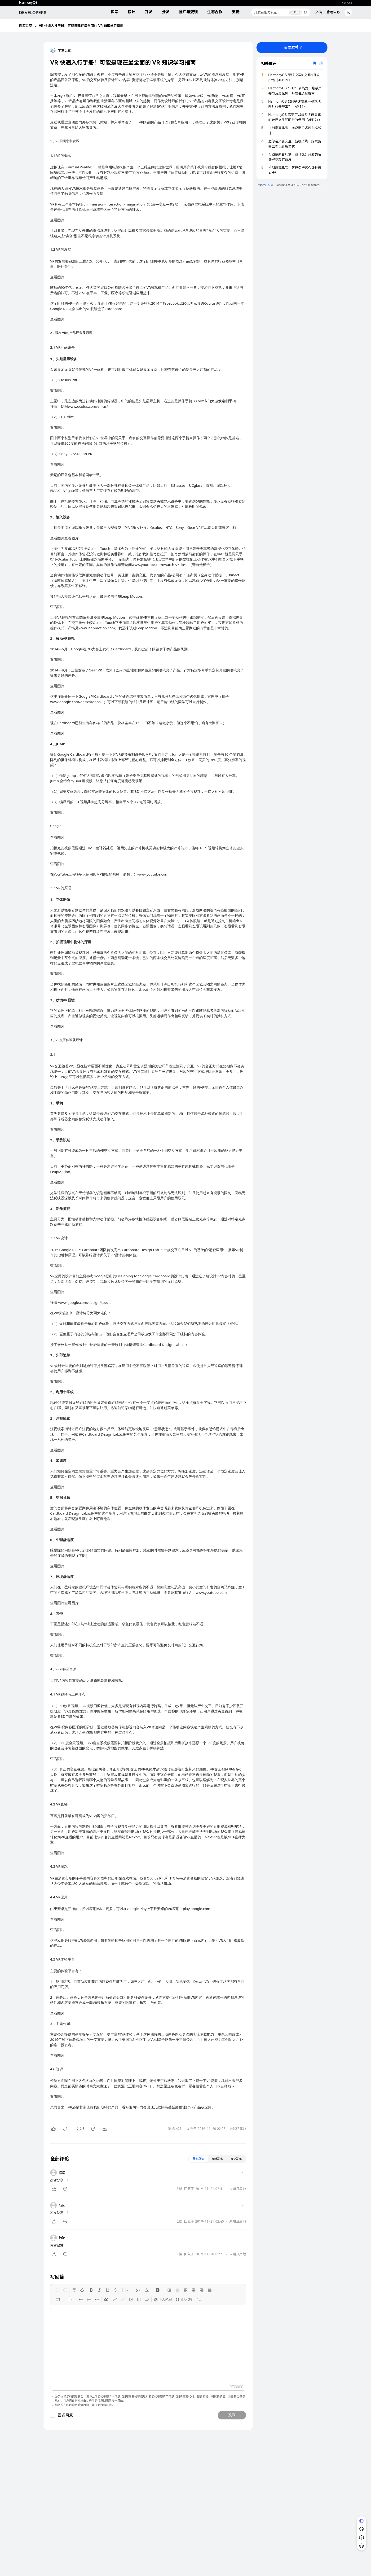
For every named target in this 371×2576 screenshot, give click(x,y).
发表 (232, 2415)
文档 (318, 12)
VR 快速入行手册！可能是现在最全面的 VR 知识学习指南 (81, 26)
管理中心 (333, 12)
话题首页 (25, 26)
